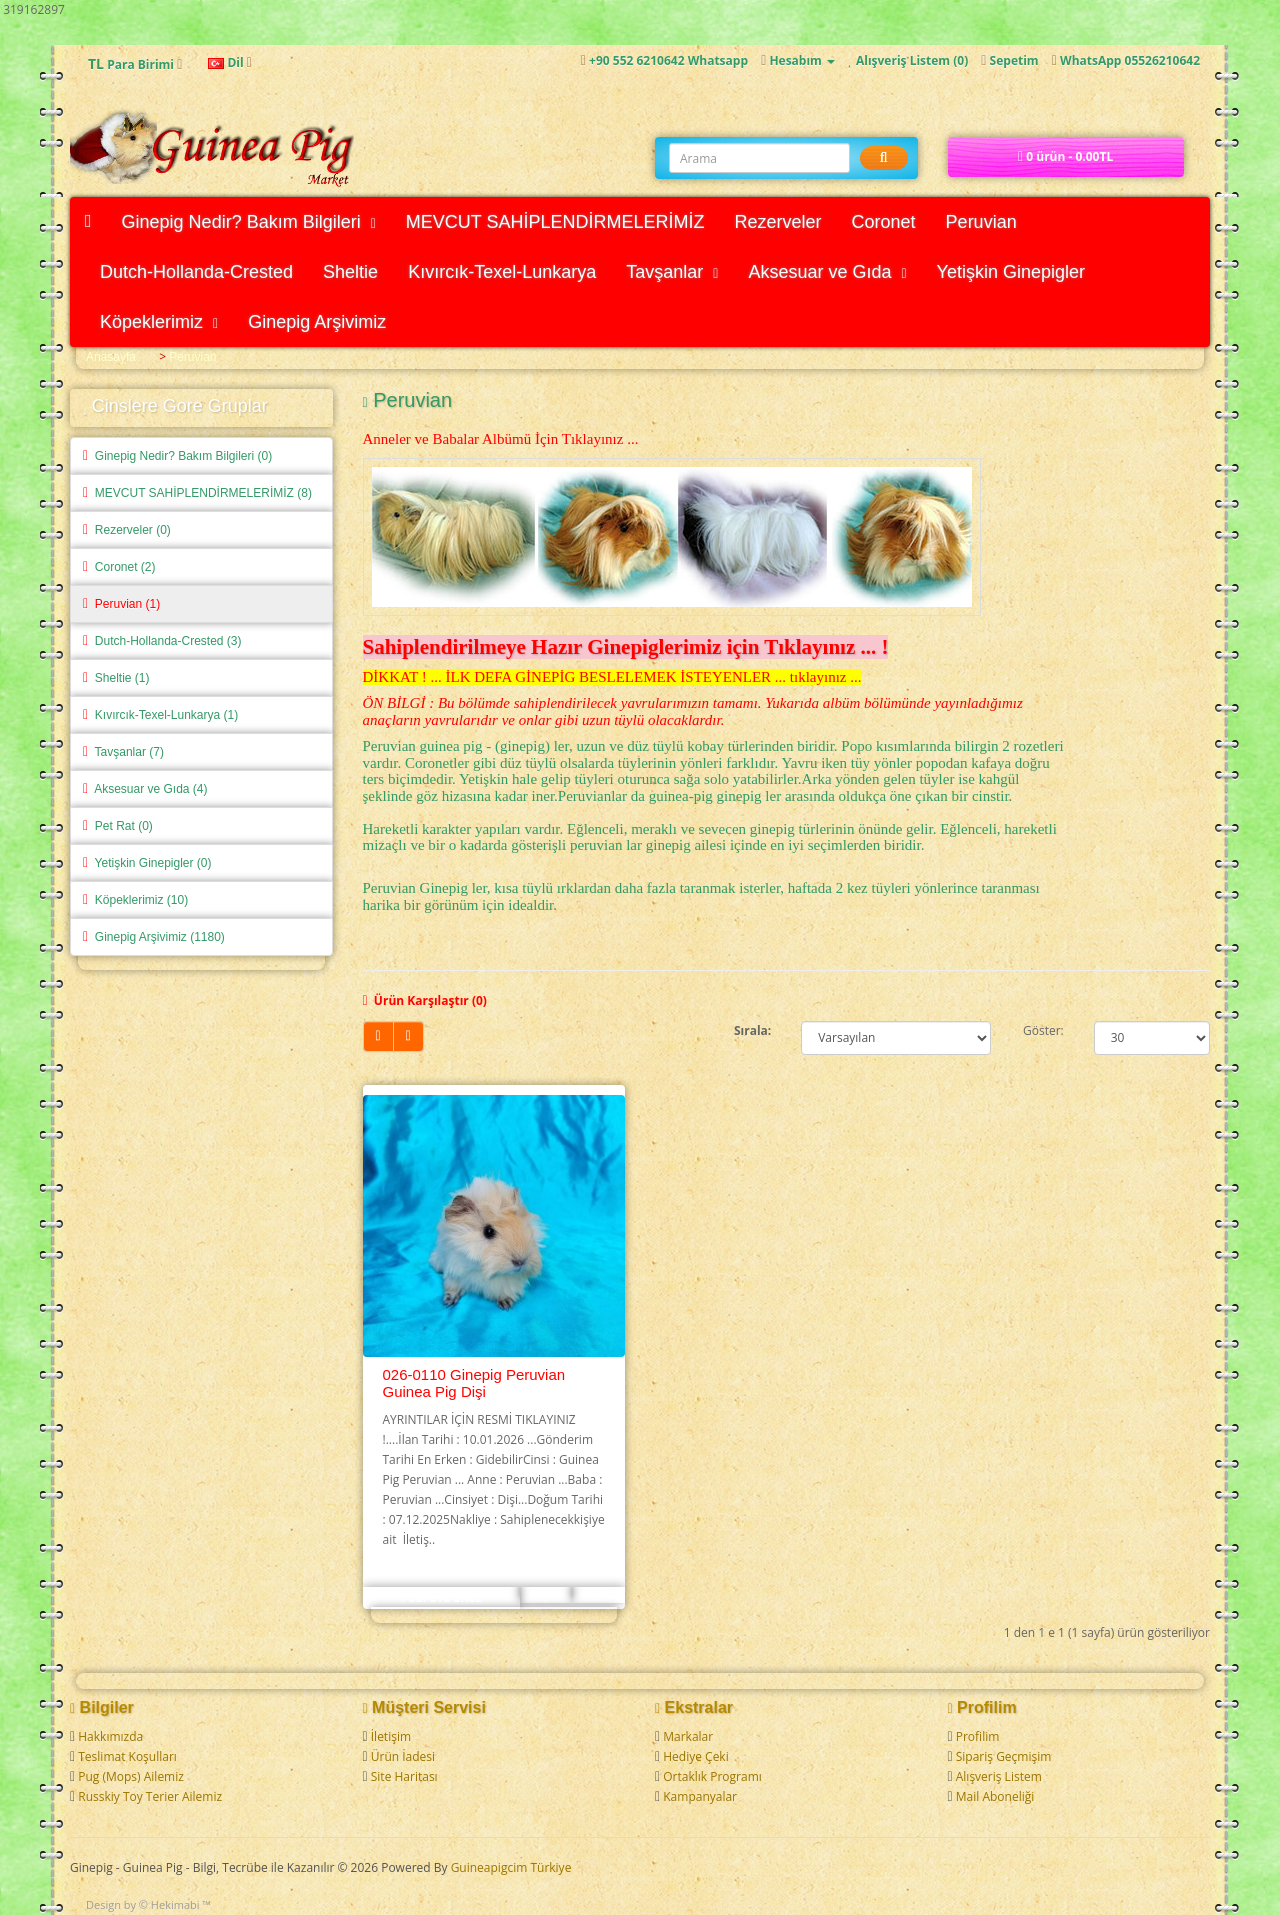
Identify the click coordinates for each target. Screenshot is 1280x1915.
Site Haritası (404, 1776)
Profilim (978, 1736)
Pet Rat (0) (118, 826)
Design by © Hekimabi (143, 1904)
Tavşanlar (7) (123, 752)
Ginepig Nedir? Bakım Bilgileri (249, 222)
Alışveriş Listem (999, 1776)
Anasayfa (111, 357)
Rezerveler (778, 222)
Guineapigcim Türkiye (511, 1867)
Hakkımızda (110, 1736)
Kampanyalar (700, 1796)
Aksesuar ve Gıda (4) (145, 789)
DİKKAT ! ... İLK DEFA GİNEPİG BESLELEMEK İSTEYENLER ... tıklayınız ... (612, 677)
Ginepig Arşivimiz (317, 322)
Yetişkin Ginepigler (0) (147, 863)
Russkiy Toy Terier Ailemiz (150, 1796)
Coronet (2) (119, 567)
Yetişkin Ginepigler (1011, 272)
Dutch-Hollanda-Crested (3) (162, 641)
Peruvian (981, 222)
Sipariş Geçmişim (1004, 1756)
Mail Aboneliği (995, 1796)
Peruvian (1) (121, 604)
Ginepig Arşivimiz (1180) (154, 937)
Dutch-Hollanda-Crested (196, 272)
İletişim (391, 1736)
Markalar (688, 1736)
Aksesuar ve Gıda (827, 272)
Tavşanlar (672, 272)
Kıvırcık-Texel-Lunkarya (502, 272)
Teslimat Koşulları (127, 1756)
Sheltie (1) (116, 678)
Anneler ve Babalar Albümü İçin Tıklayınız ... (501, 439)
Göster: (1043, 1030)
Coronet (884, 222)
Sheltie (350, 272)
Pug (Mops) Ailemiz (131, 1776)
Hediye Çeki (695, 1756)
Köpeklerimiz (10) (135, 900)
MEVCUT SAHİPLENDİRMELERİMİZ (555, 222)
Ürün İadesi (403, 1756)
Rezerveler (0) (127, 530)
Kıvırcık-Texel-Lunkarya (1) (160, 715)
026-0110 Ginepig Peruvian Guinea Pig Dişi (474, 1383)
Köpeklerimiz (159, 322)
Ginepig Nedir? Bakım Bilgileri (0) (177, 456)
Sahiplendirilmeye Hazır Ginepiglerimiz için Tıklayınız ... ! (626, 647)
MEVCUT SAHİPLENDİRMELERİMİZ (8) (197, 493)
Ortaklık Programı (712, 1776)
